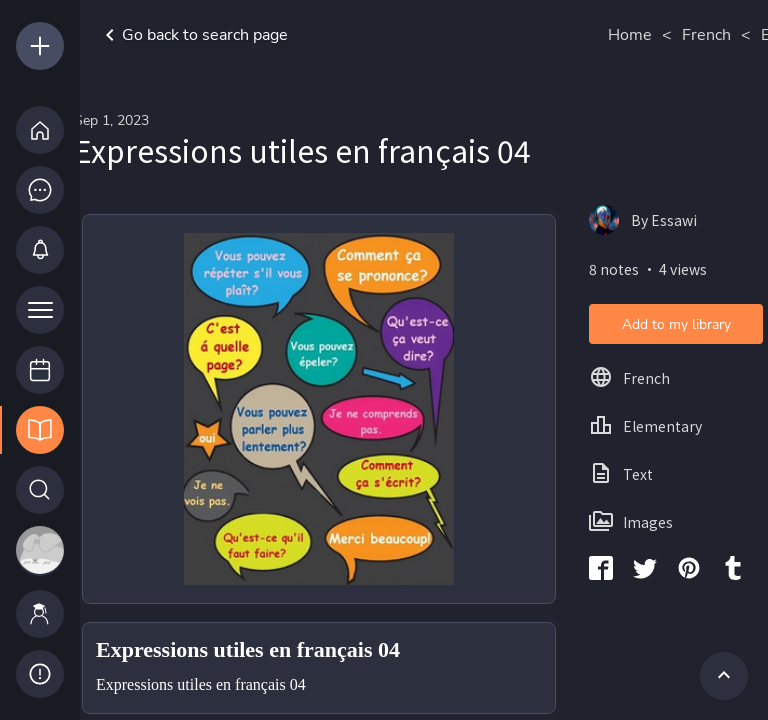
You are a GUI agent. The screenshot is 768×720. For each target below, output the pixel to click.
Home (630, 35)
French (706, 35)
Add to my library (676, 324)
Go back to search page (193, 35)
